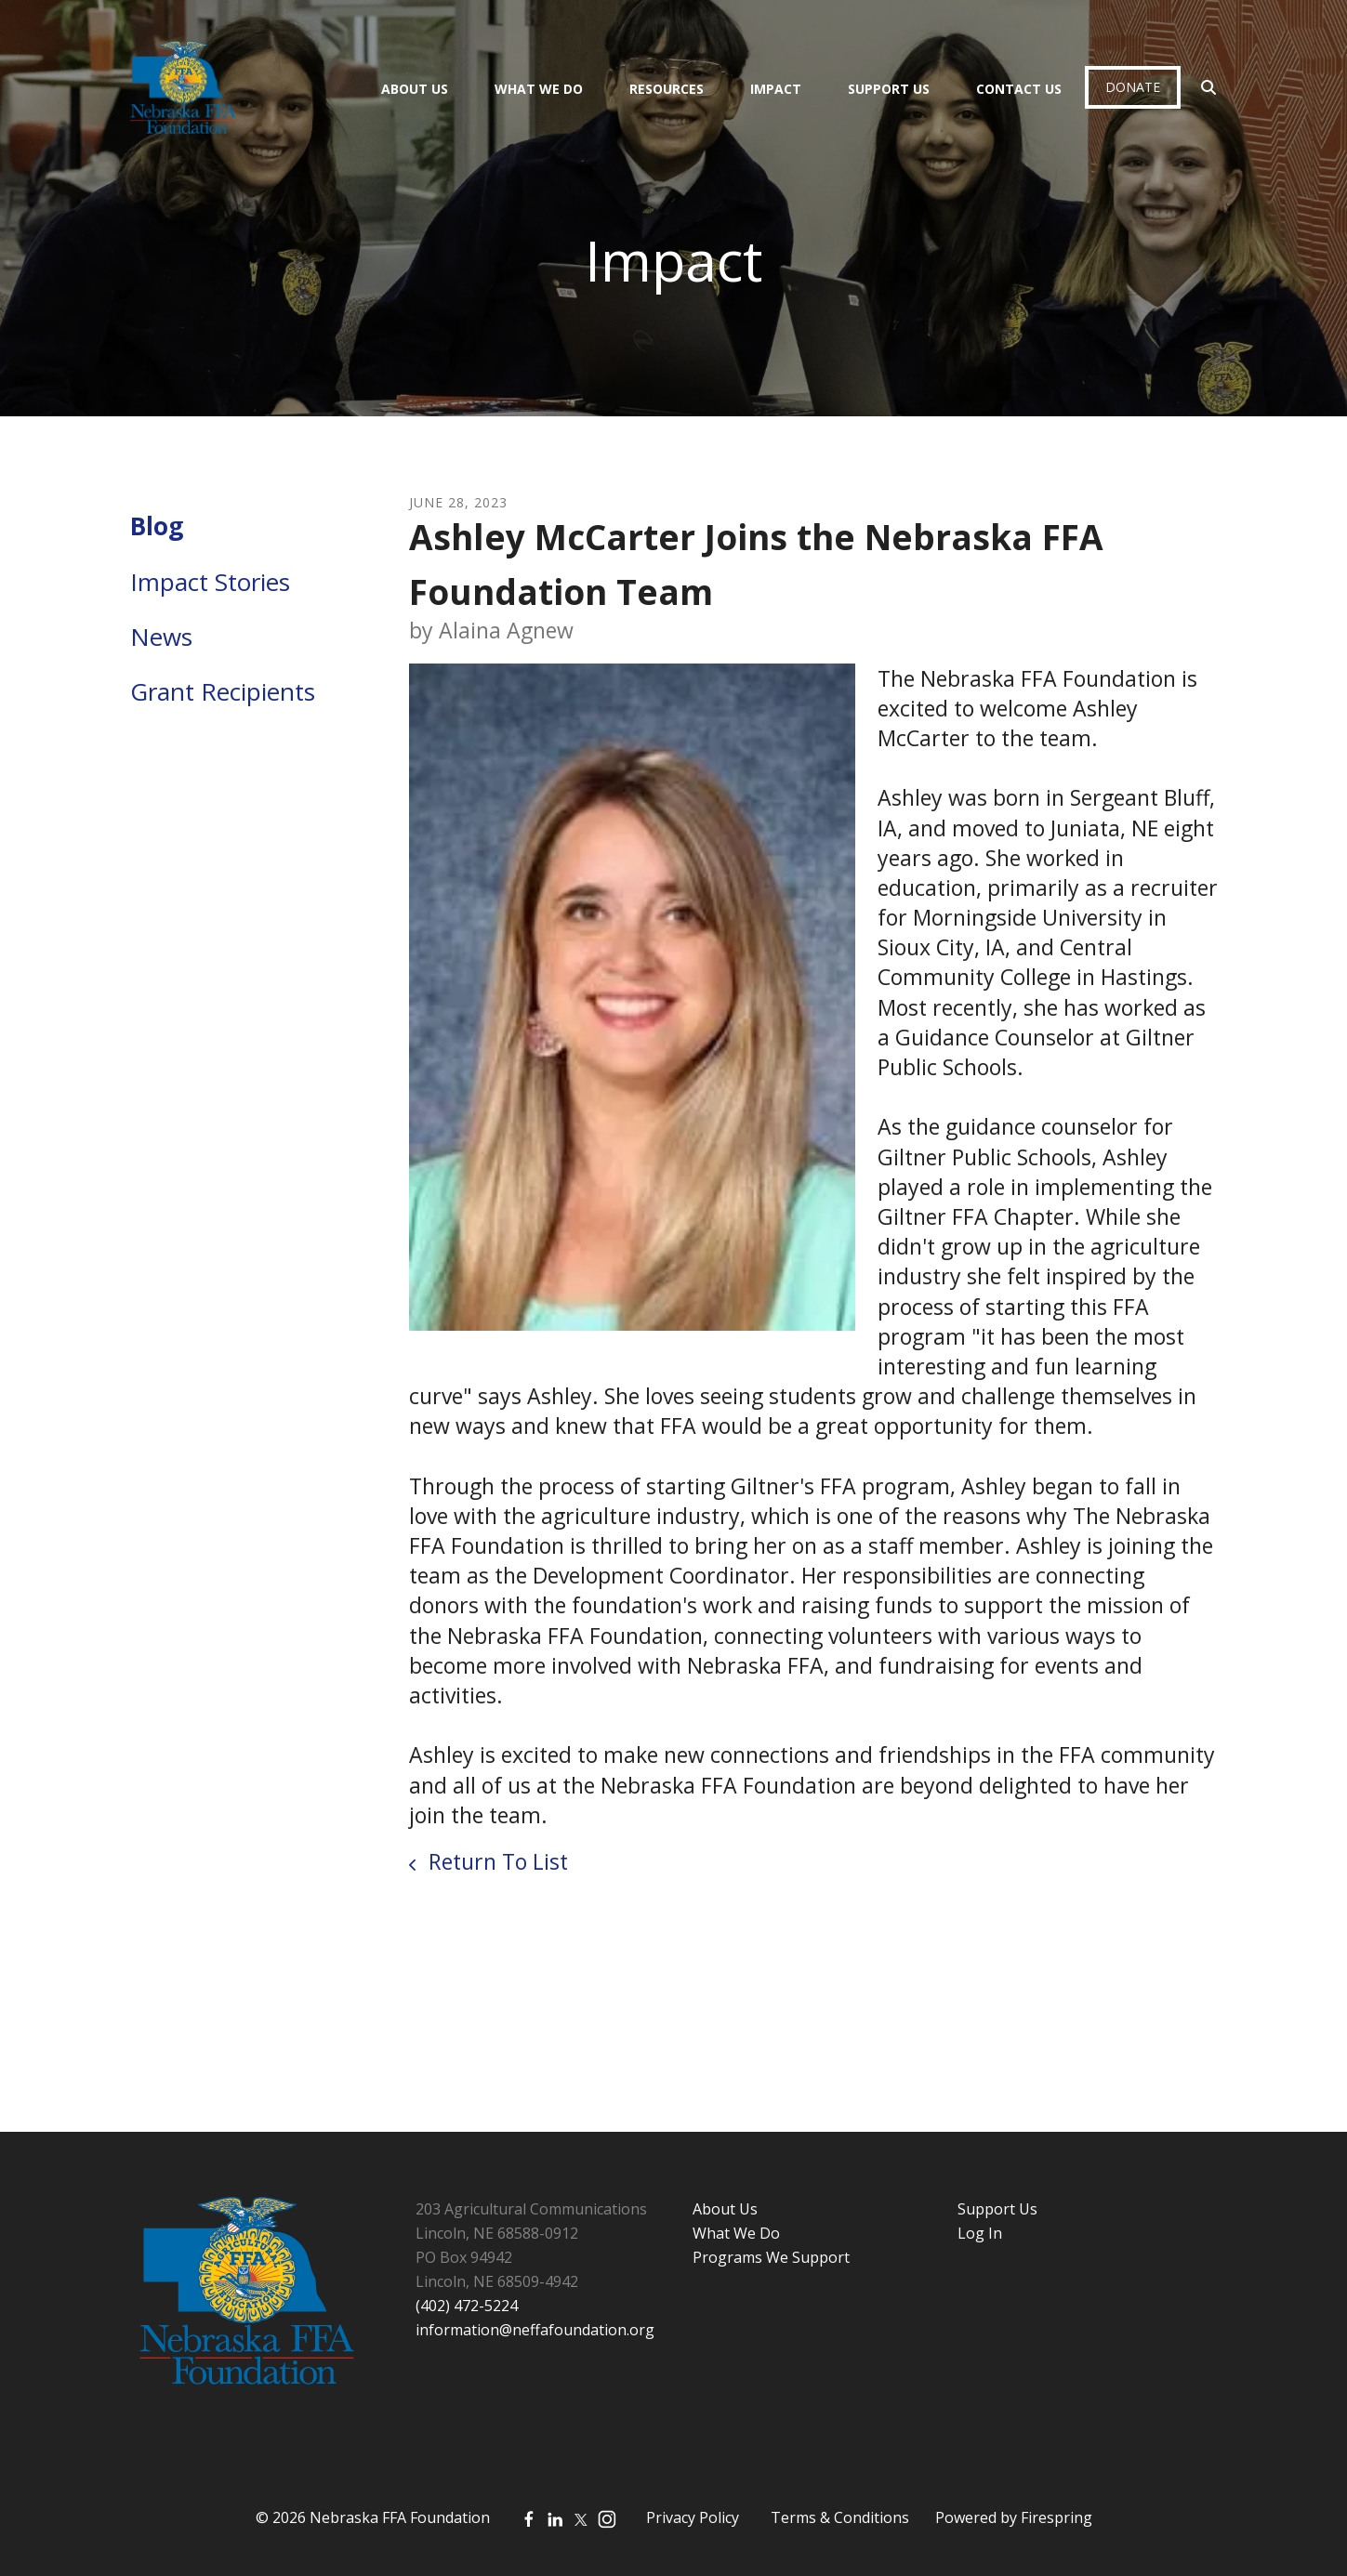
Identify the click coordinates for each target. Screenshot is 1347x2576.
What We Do (539, 89)
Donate (1132, 87)
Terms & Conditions (840, 2517)
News (161, 636)
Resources (666, 89)
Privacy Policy (692, 2517)
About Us (414, 89)
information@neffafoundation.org (535, 2330)
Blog (156, 526)
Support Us (889, 89)
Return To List (495, 1861)
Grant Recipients (222, 691)
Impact (775, 89)
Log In (979, 2233)
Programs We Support (771, 2257)
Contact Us (1019, 89)
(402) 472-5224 (467, 2305)
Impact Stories (210, 581)
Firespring (1056, 2517)
